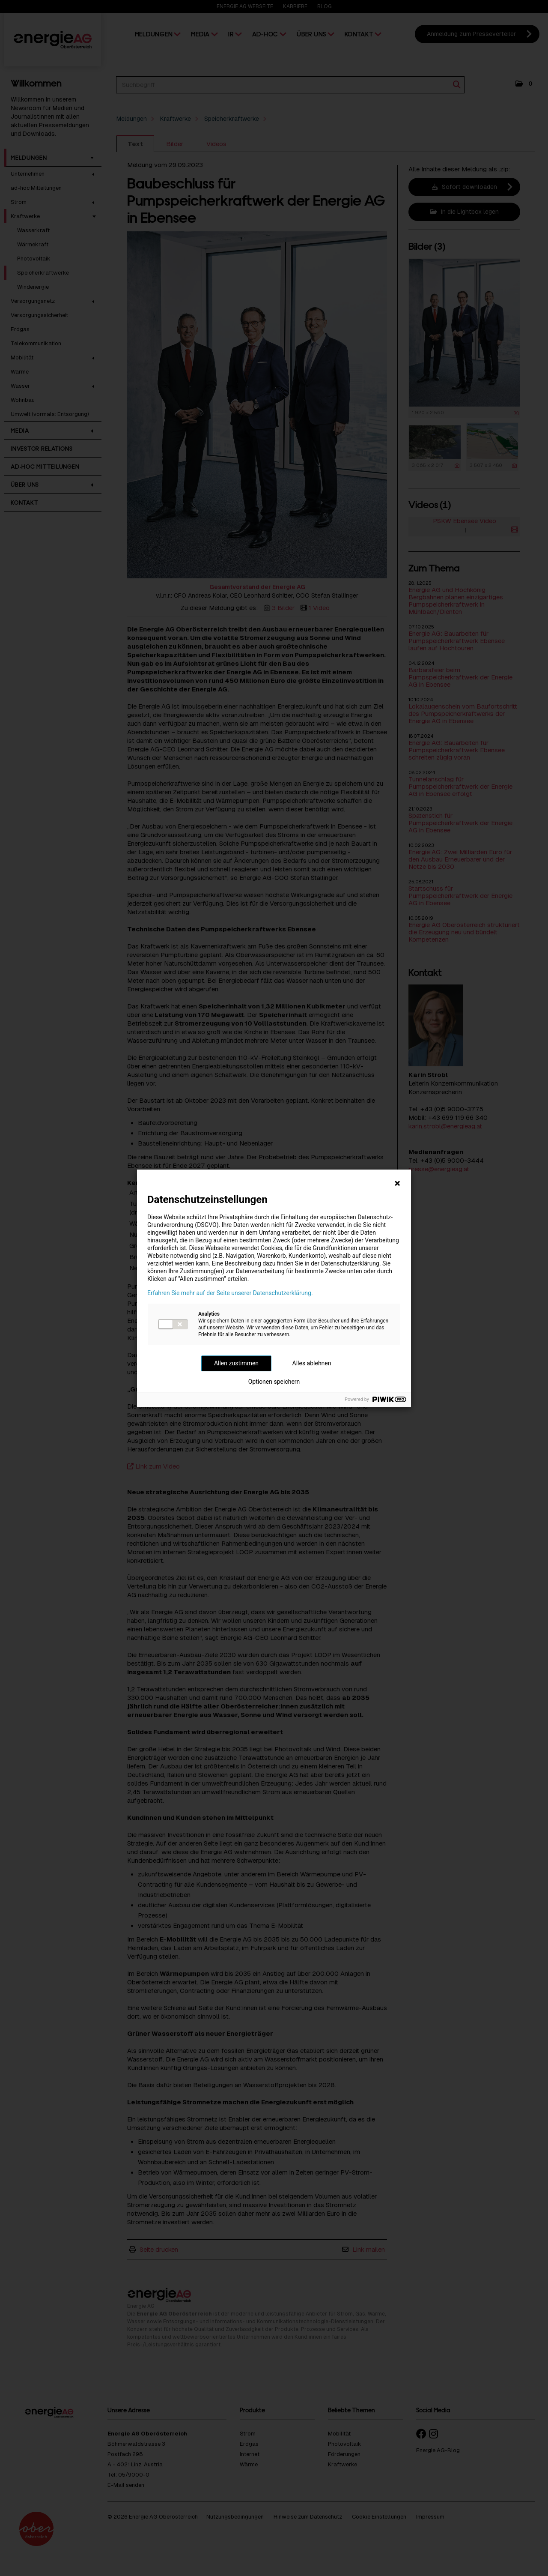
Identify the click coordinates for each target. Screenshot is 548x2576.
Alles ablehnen (311, 1363)
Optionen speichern (274, 1381)
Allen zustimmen (236, 1363)
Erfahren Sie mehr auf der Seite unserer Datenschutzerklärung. (230, 1292)
